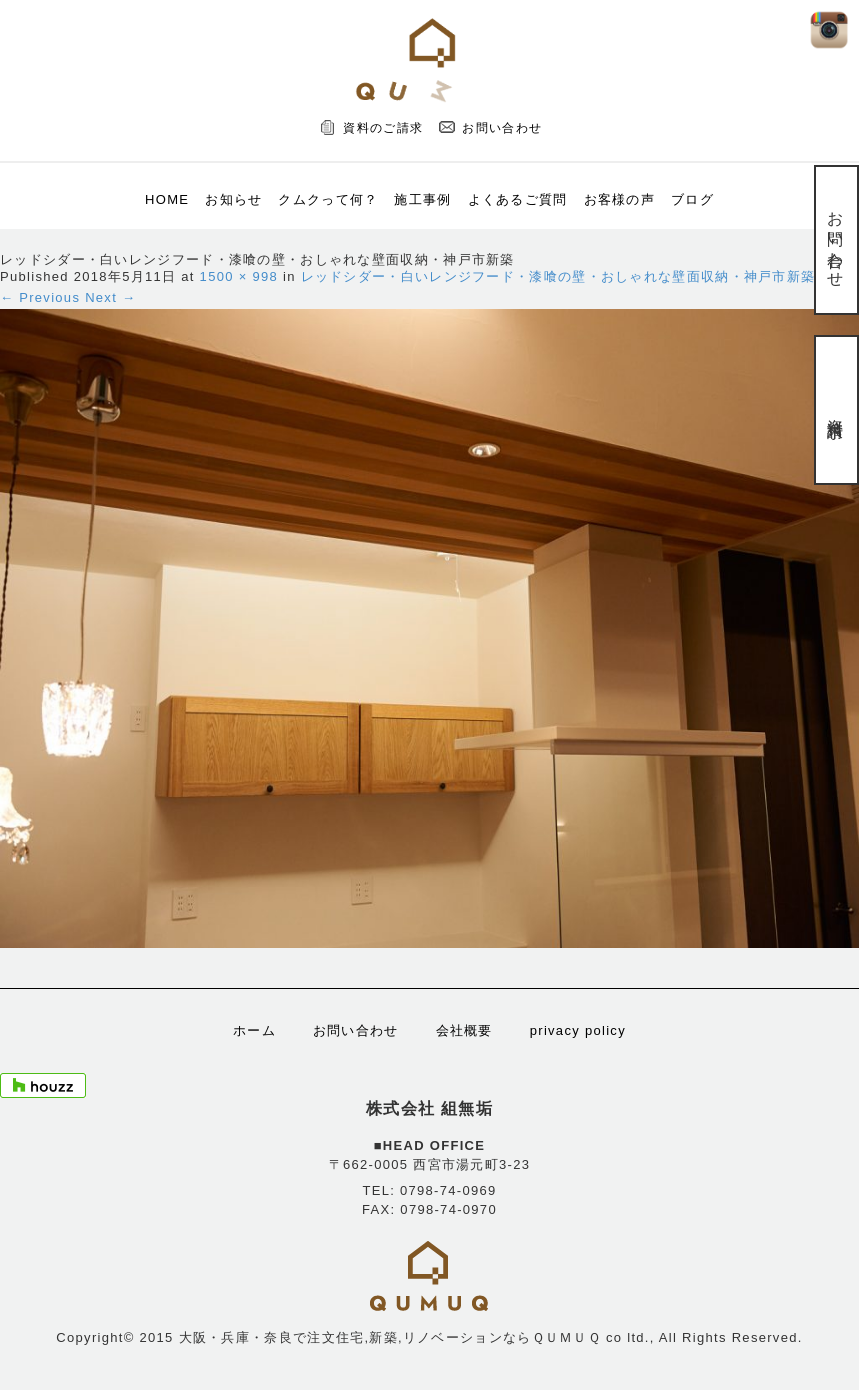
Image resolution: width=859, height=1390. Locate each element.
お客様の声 (620, 199)
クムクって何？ (328, 199)
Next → (110, 297)
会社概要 (464, 1030)
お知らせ (233, 199)
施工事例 (422, 199)
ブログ (692, 199)
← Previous (40, 297)
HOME (167, 199)
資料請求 (835, 409)
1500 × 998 (239, 276)
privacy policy (578, 1030)
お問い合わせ (502, 128)
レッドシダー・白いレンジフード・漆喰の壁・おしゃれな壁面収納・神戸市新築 (558, 276)
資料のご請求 (383, 128)
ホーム (254, 1030)
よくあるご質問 (518, 199)
